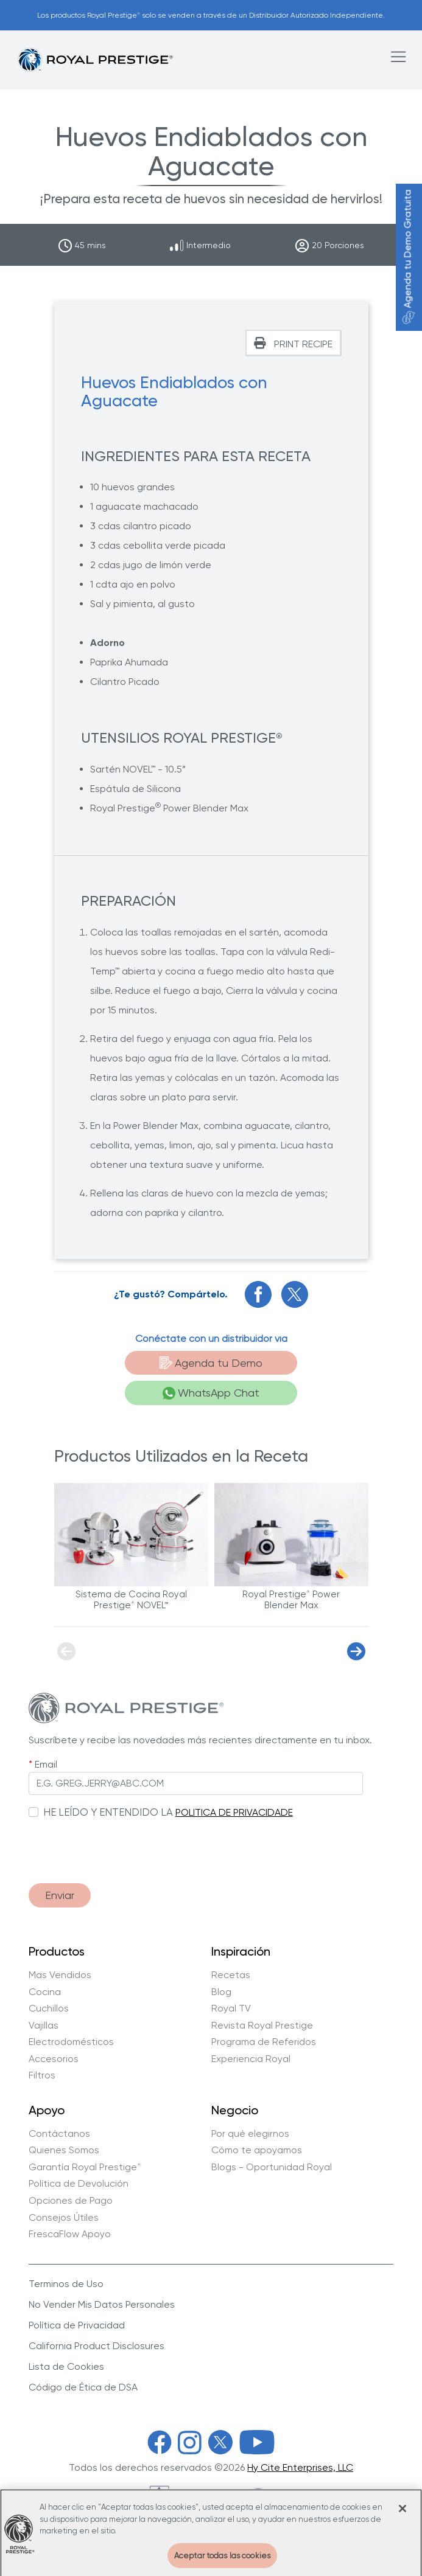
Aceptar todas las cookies (222, 2561)
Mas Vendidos (60, 1975)
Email (46, 1764)
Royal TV (231, 2008)
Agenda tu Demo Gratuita (407, 257)
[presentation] (121, 1845)
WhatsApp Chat (211, 1392)
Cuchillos (49, 2008)
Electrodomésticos (71, 2041)
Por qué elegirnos (250, 2133)
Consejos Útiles (64, 2217)
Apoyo (47, 2110)
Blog (221, 1992)
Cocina (45, 1992)
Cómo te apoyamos (256, 2150)
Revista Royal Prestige (262, 2025)
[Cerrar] (402, 2514)
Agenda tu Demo (211, 1362)
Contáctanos (59, 2133)
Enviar (59, 1895)
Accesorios (54, 2059)
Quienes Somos (64, 2150)
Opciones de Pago (71, 2200)
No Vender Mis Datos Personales (102, 2304)
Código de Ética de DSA (83, 2387)
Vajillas (43, 2025)
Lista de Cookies (66, 2366)
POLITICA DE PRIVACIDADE (234, 1812)
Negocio (234, 2110)
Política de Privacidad (77, 2325)
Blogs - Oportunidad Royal (271, 2167)
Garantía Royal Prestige (85, 2167)
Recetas (230, 1975)
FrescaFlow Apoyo (70, 2234)
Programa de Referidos (263, 2041)
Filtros (42, 2075)
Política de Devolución (78, 2183)
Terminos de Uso (66, 2284)
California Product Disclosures (96, 2346)
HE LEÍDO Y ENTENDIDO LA (108, 1812)
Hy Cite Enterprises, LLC (300, 2467)
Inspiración (240, 1951)
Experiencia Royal (250, 2059)
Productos (57, 1951)
